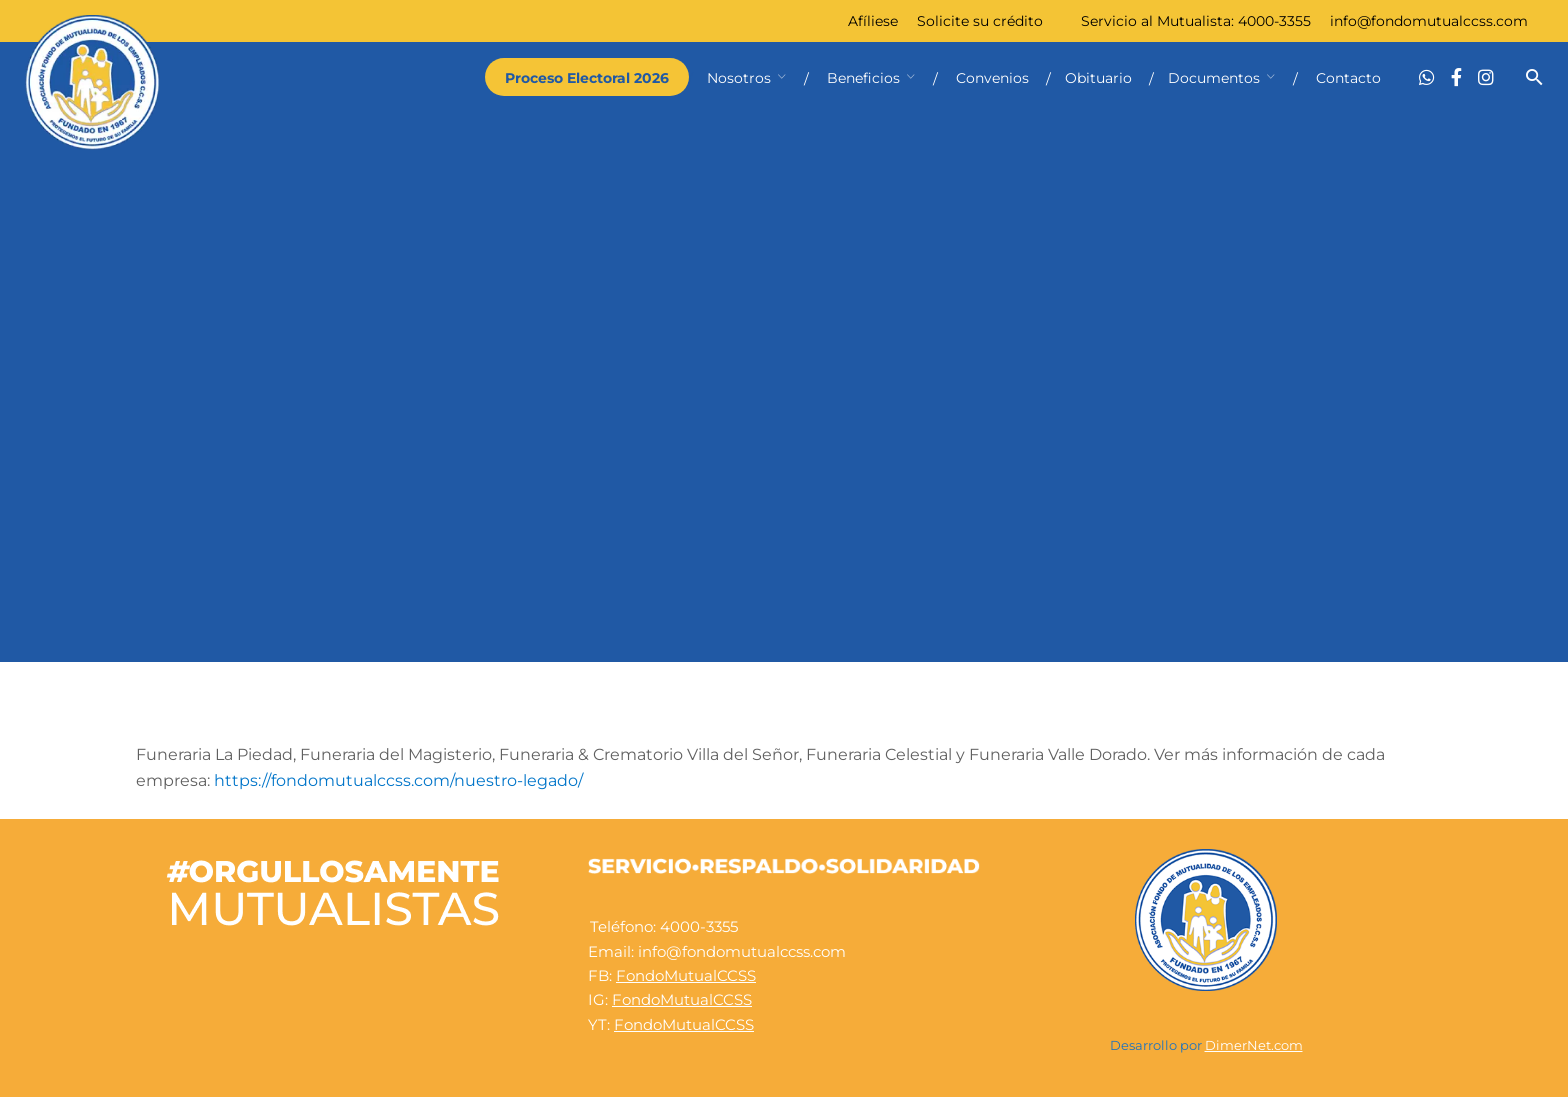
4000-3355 (1274, 21)
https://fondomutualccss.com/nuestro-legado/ (398, 780)
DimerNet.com (1254, 1045)
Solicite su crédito (980, 21)
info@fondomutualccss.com (1429, 21)
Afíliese (873, 21)
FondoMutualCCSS (686, 975)
